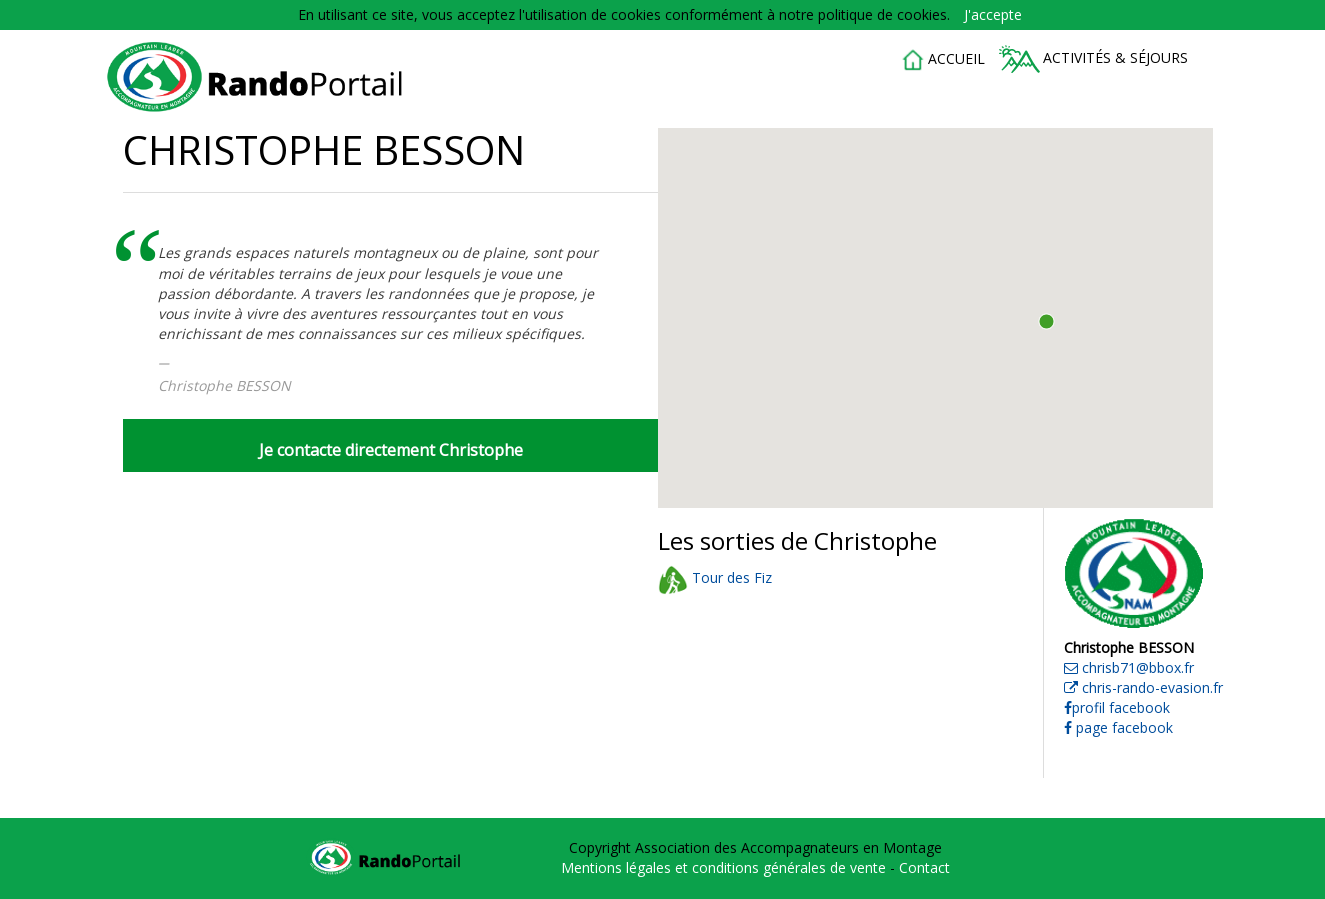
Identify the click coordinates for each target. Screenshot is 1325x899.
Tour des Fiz (715, 577)
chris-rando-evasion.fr (1143, 687)
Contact (924, 867)
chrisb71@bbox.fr (1129, 667)
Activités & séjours (1093, 59)
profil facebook (1117, 707)
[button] (1046, 321)
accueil (943, 60)
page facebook (1118, 727)
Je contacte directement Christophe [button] (391, 450)
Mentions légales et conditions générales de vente (725, 867)
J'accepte (993, 14)
